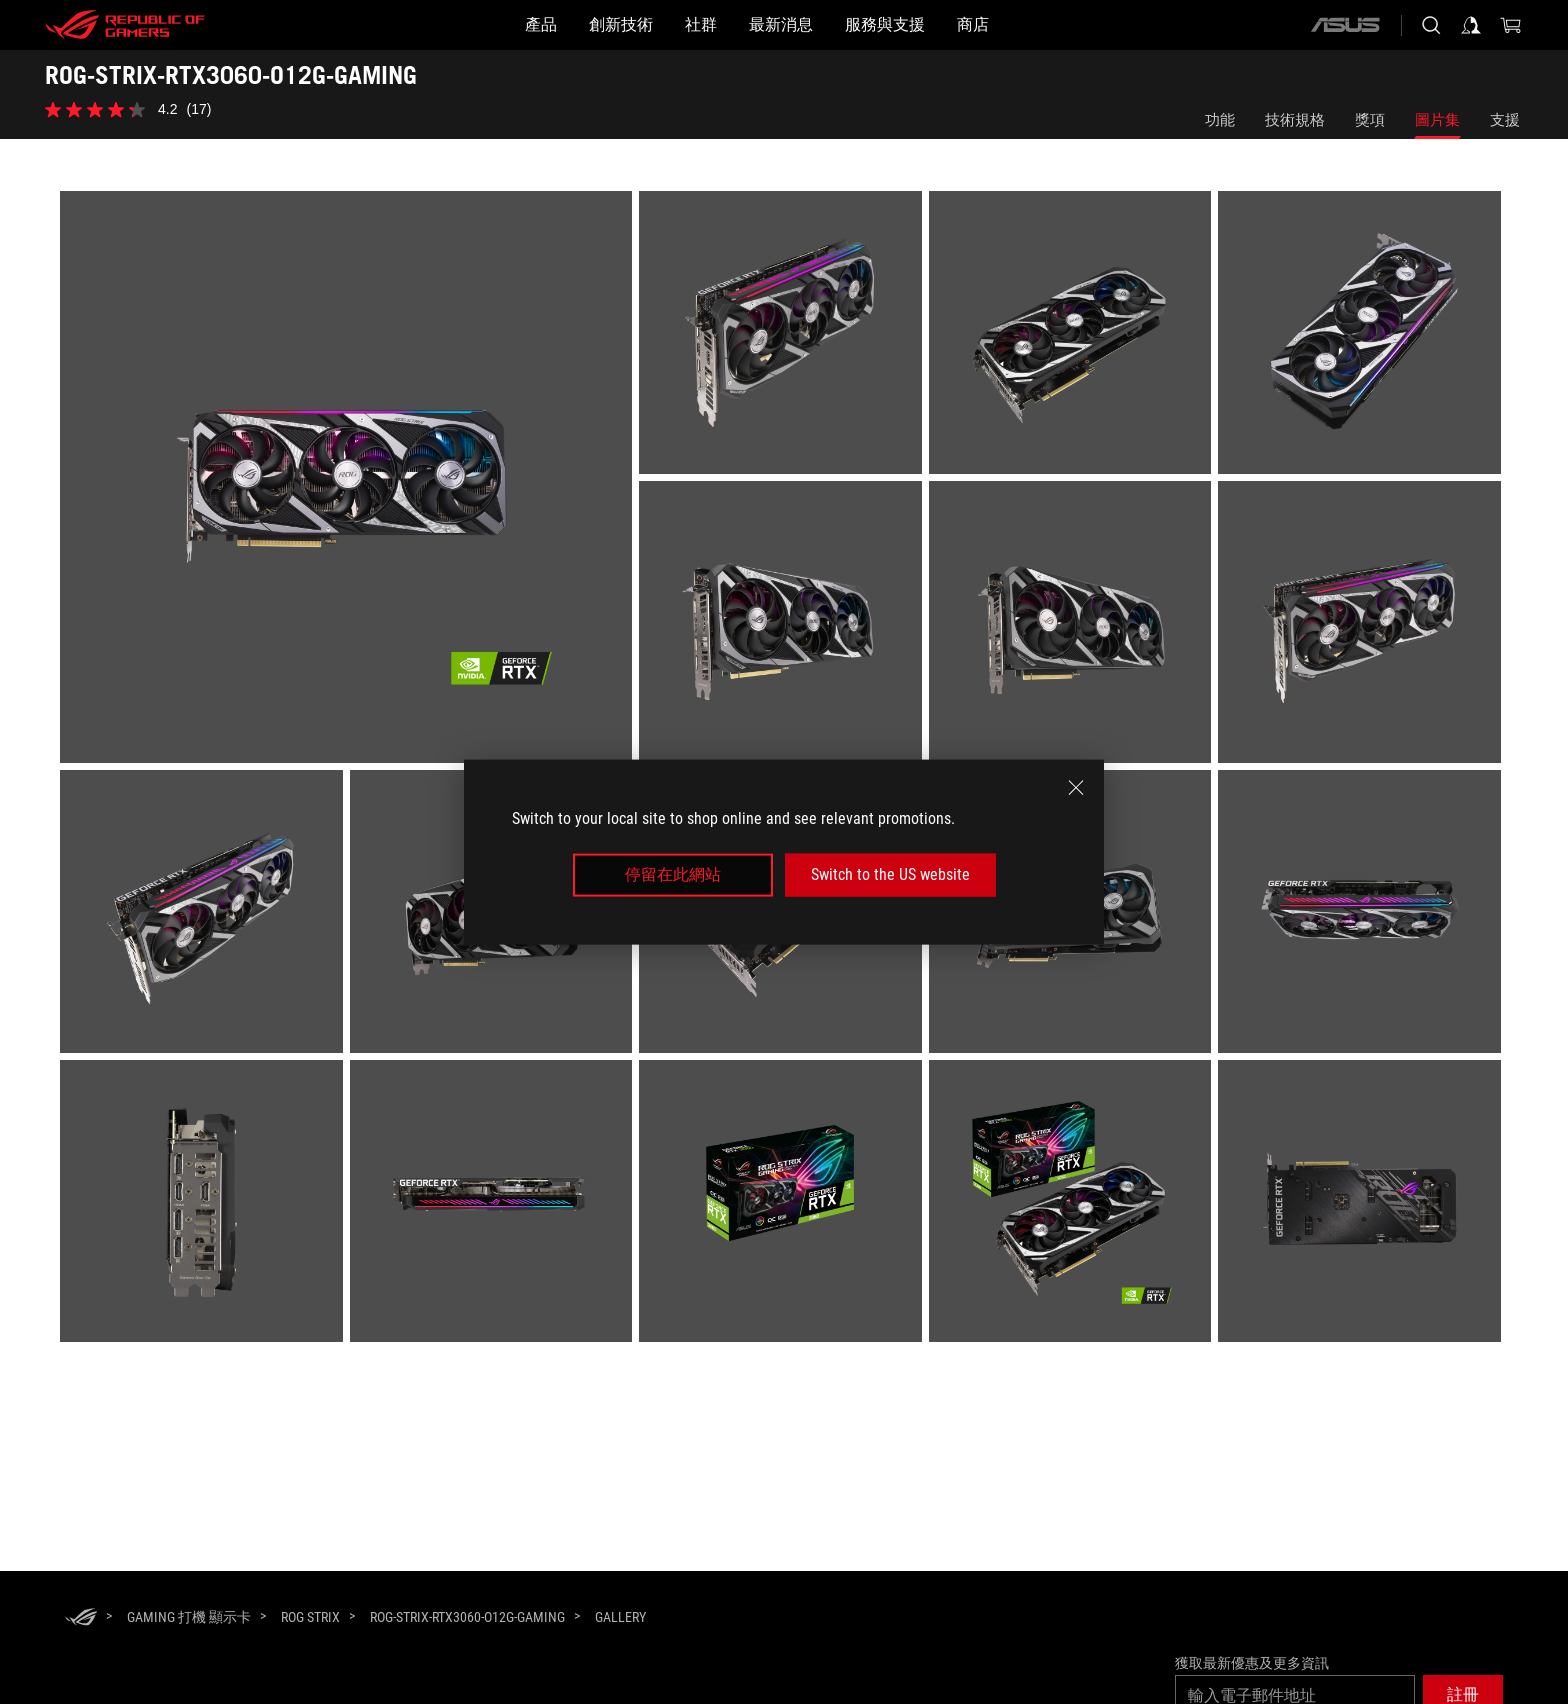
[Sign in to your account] (1471, 25)
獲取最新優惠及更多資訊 (1252, 1663)
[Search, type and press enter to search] (1431, 25)
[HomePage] (81, 1618)
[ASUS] (1345, 25)
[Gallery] (620, 1618)
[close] (1076, 788)
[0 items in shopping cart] (1511, 25)
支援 (1505, 120)
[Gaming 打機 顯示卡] (189, 1617)
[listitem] (349, 480)
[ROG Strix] (310, 1617)
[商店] (1053, 25)
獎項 (1370, 120)
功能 (1220, 120)
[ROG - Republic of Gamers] (125, 25)
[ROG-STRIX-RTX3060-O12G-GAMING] (467, 1617)
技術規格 (1295, 120)
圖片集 (1437, 120)
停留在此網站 (673, 874)
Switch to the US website (890, 874)
